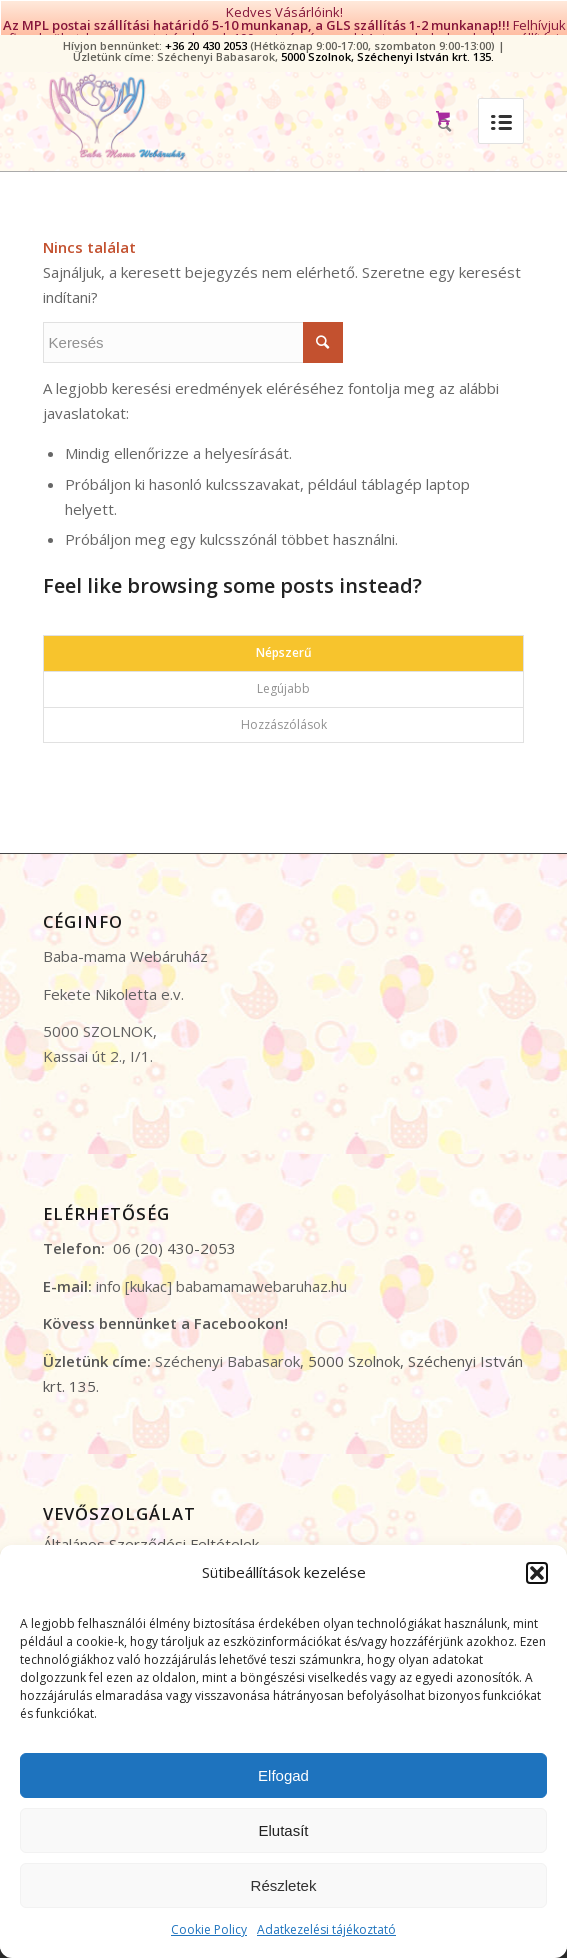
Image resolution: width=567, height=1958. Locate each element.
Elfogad (283, 1775)
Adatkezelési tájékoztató (326, 1929)
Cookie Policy (209, 1929)
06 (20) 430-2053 (174, 1235)
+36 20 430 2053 (206, 32)
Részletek (284, 1885)
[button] (537, 1573)
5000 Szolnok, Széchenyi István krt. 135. (387, 43)
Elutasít (283, 1830)
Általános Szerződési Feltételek (151, 1531)
